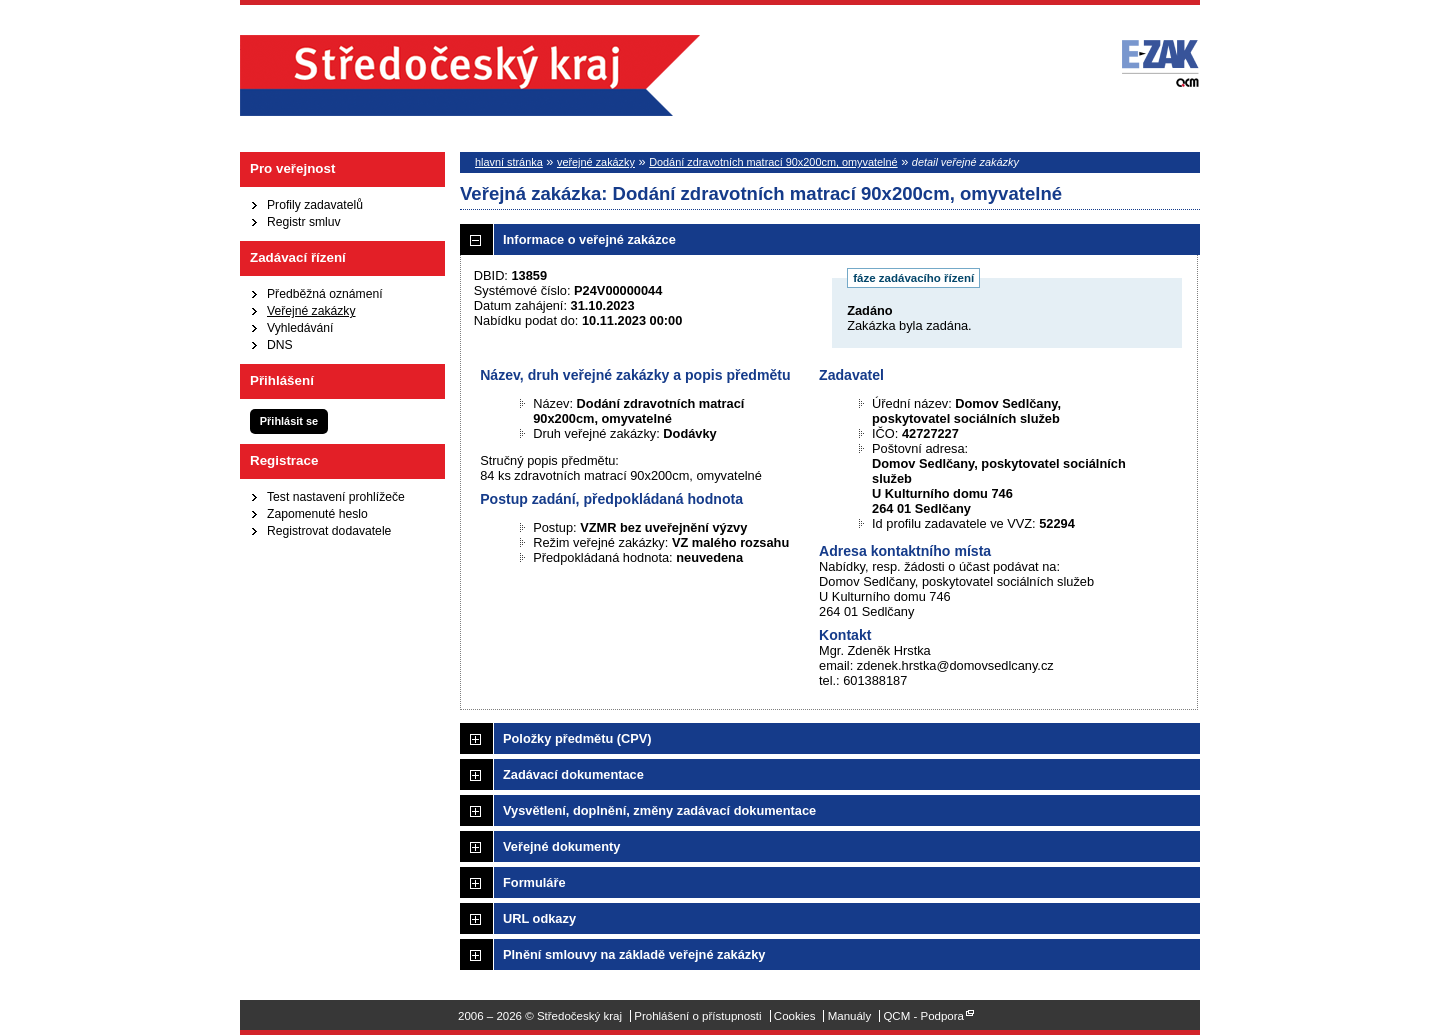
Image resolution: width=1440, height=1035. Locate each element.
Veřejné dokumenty (561, 846)
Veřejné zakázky (311, 311)
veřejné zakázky (596, 162)
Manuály (850, 1016)
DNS (280, 345)
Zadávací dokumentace (573, 774)
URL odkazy (539, 918)
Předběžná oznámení (325, 294)
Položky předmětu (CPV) (577, 738)
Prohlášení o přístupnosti (697, 1016)
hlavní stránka (509, 162)
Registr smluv (304, 222)
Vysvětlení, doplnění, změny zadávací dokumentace (659, 810)
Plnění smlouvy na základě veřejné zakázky (634, 954)
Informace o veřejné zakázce (589, 239)
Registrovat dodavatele (329, 531)
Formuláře (534, 882)
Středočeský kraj (470, 75)
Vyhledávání (300, 328)
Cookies (795, 1016)
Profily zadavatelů (315, 205)
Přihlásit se (289, 421)
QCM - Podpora (923, 1016)
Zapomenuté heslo (317, 514)
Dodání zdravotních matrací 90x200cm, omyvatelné (773, 162)
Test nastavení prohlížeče (336, 497)
